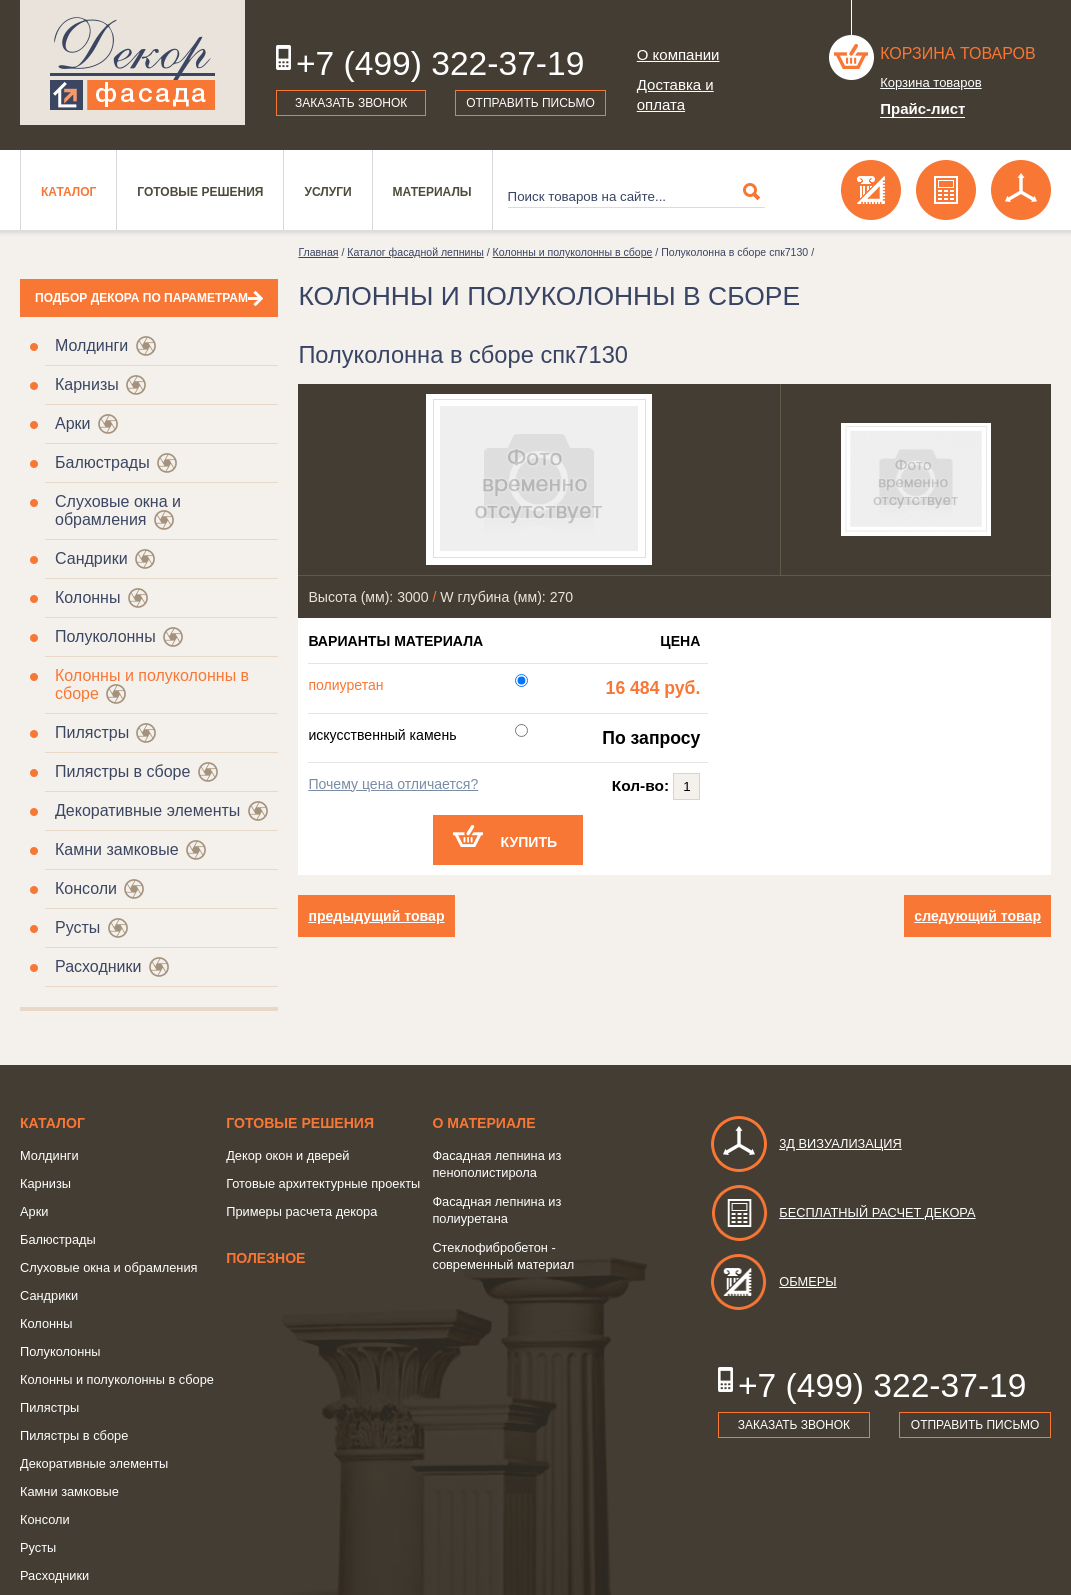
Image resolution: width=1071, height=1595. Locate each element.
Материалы (432, 192)
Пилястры (92, 732)
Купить (529, 842)
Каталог (68, 192)
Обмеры (772, 1281)
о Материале (483, 1123)
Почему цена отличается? (393, 784)
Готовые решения (200, 192)
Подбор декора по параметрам (141, 298)
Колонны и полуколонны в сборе (573, 252)
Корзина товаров (958, 53)
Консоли (86, 888)
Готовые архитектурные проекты (323, 1183)
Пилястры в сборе (122, 771)
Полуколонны (105, 636)
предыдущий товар (376, 916)
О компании (678, 54)
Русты (77, 927)
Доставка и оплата (675, 94)
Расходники (98, 966)
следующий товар (977, 916)
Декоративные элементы (147, 810)
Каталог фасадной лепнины (415, 252)
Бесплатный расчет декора (842, 1212)
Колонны (87, 597)
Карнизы (87, 384)
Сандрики (91, 558)
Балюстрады (102, 462)
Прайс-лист (922, 108)
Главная (318, 252)
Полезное (265, 1258)
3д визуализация (805, 1143)
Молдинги (91, 345)
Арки (73, 423)
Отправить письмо (530, 103)
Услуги (327, 192)
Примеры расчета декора (301, 1211)
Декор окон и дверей (287, 1155)
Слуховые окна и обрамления (118, 510)
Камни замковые (117, 849)
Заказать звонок (351, 103)
